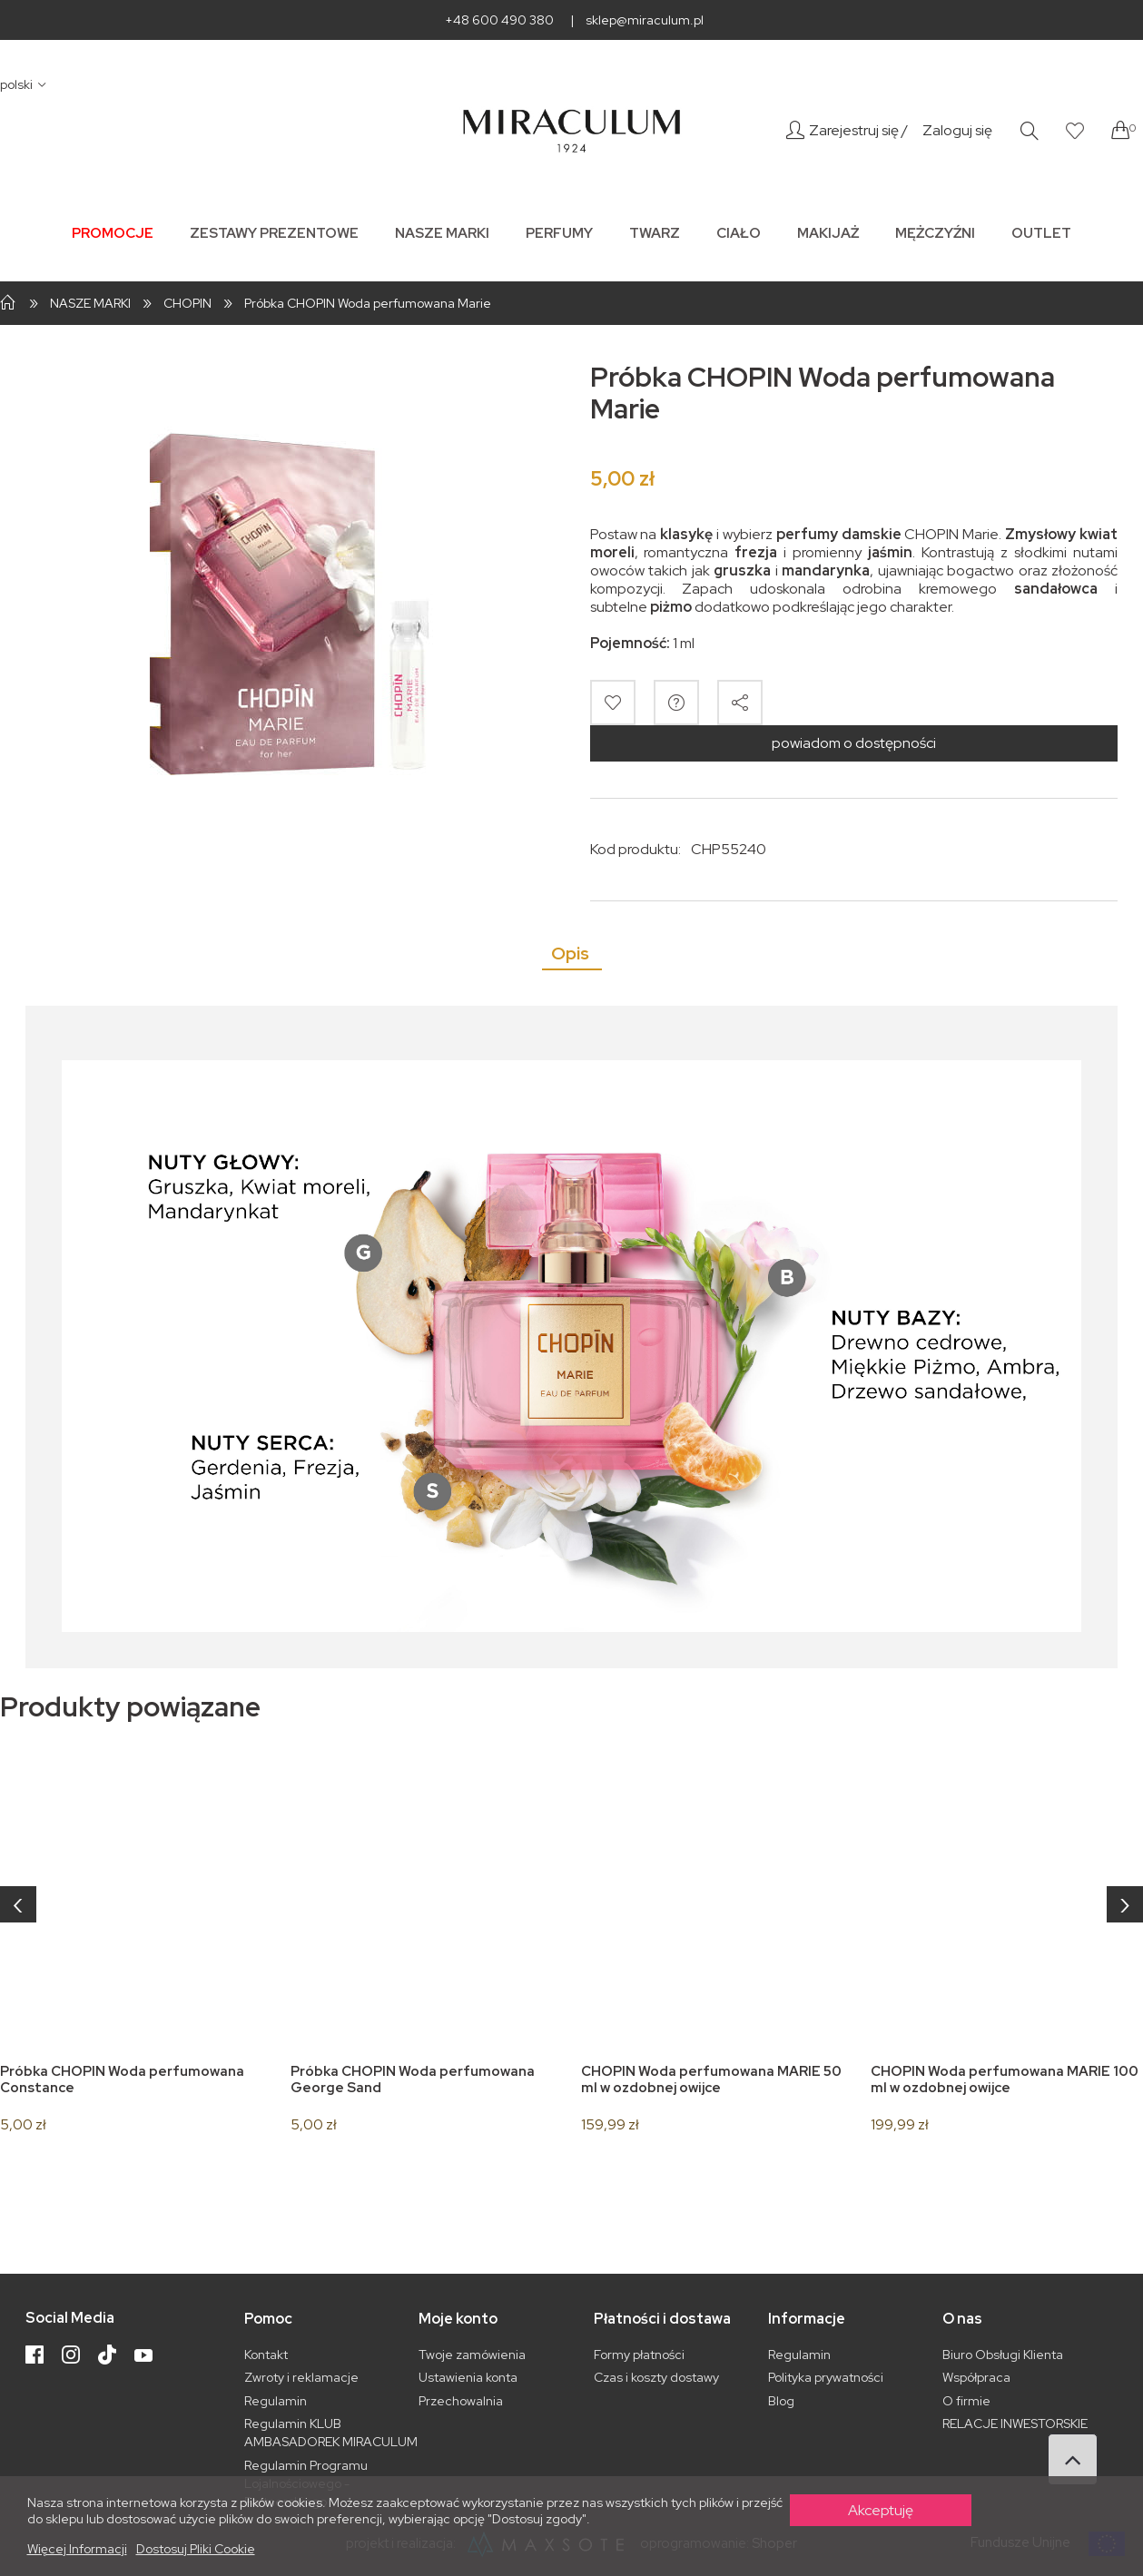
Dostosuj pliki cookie (195, 2549)
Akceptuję (880, 2510)
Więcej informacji (77, 2549)
